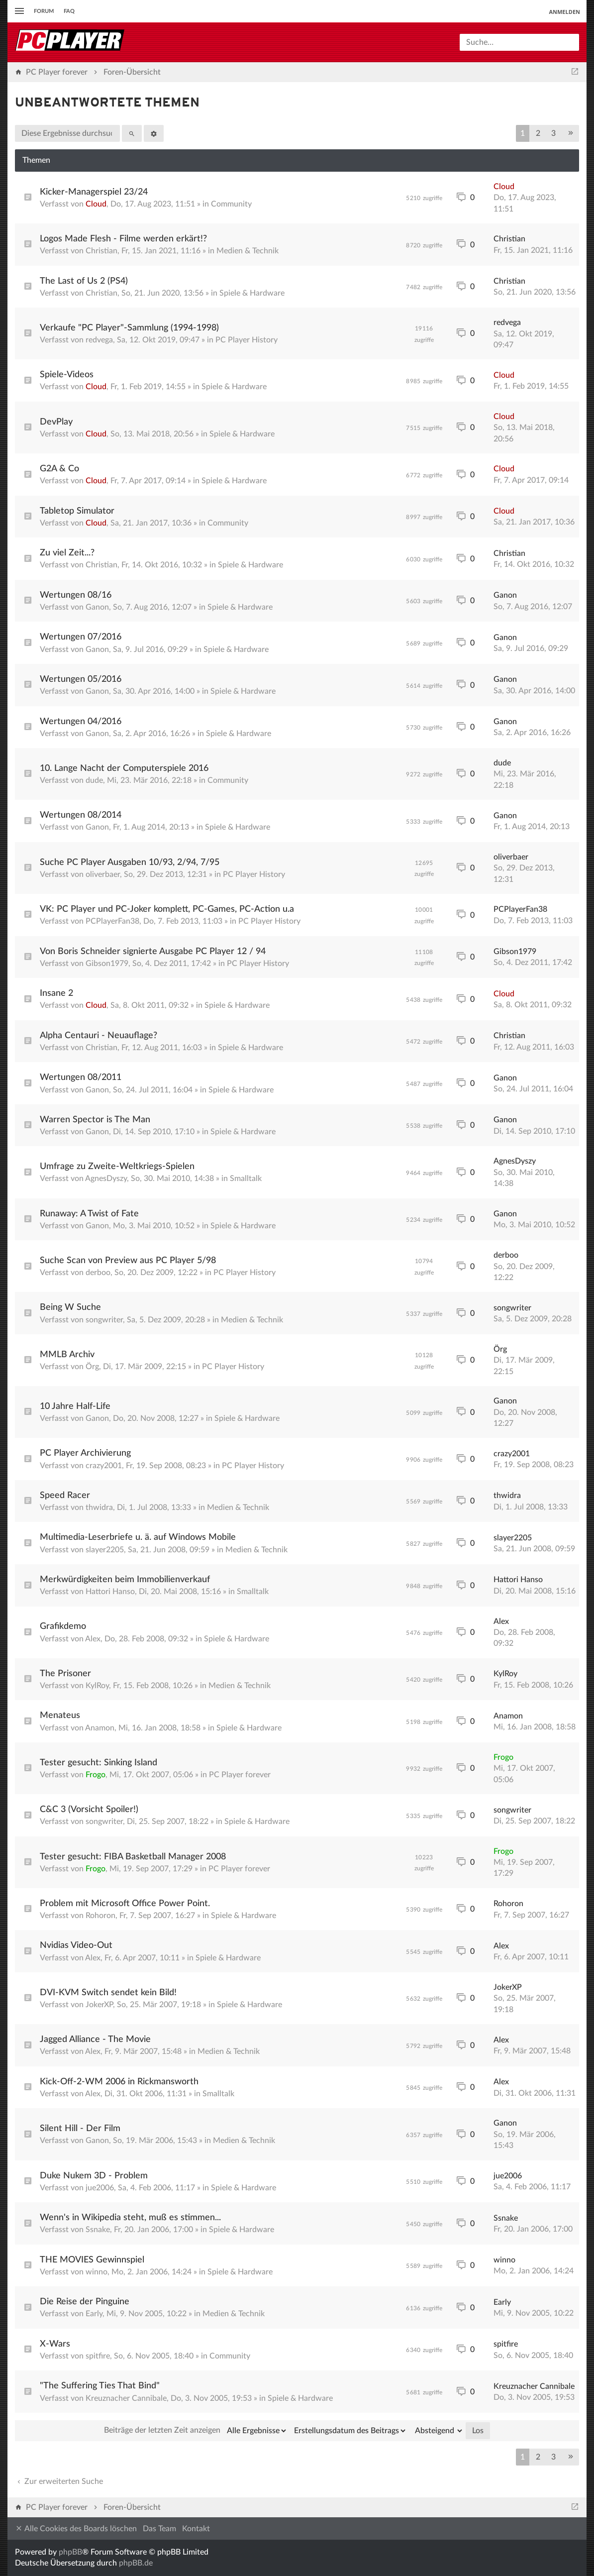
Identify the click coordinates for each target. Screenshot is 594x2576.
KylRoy (97, 1686)
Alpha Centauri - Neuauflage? (98, 1035)
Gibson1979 (107, 963)
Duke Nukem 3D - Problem (94, 2175)
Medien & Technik (247, 251)
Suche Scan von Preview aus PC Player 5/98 (128, 1260)
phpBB (70, 2552)
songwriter (104, 1320)
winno (96, 2272)
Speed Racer (65, 1495)
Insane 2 (56, 993)
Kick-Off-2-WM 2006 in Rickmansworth (119, 2081)
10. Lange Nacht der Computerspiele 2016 (124, 768)
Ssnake (98, 2230)
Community (231, 204)
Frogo (95, 1775)
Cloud (96, 204)
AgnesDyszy (106, 1178)
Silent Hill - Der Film (80, 2128)
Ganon (97, 607)
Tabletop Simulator (77, 511)
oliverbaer (103, 874)
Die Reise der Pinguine (84, 2301)
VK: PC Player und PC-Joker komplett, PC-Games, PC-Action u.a (167, 909)
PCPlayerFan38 (112, 921)
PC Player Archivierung (85, 1453)
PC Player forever (240, 1775)
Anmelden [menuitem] (564, 11)
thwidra (99, 1507)
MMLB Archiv (67, 1354)
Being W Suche (70, 1307)
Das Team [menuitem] (159, 2529)
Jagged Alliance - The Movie (95, 2039)
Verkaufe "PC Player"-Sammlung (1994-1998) (129, 327)
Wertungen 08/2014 (80, 815)
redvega (99, 340)
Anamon (99, 1728)
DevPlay (56, 422)
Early (94, 2314)
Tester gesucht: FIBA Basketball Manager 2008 (133, 1856)
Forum (44, 11)
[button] (570, 133)
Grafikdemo (63, 1626)
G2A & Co (59, 468)
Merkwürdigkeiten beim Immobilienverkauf (125, 1579)
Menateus (60, 1715)
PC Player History (246, 340)
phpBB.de (136, 2563)
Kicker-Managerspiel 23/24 (94, 192)
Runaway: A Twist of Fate (89, 1213)
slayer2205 (105, 1550)
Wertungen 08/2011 (80, 1077)
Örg (92, 1367)
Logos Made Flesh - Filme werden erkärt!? (123, 238)
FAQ (69, 11)
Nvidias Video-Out (76, 1945)
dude (94, 780)
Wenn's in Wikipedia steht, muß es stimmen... (130, 2217)
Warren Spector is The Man (95, 1119)
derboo (98, 1273)
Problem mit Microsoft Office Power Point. (125, 1903)
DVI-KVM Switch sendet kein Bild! (108, 1992)
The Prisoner (65, 1673)
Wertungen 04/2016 (80, 721)
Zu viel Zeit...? (67, 552)
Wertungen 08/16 (75, 595)
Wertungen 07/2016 (80, 637)
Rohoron (100, 1916)
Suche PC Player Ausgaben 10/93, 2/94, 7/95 (129, 862)
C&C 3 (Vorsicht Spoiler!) (89, 1809)
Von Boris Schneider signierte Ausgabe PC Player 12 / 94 (153, 951)
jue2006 (100, 2188)
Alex (92, 1639)
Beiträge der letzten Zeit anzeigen (196, 2430)
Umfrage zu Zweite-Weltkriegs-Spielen (117, 1166)
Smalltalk (246, 1178)
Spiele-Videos (67, 374)
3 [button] (553, 133)
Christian (101, 251)
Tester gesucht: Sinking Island (98, 1762)
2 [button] (538, 133)
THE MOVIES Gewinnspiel (92, 2259)
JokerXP (99, 2005)
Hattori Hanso (110, 1592)
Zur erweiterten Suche (59, 2481)
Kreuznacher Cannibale (126, 2398)
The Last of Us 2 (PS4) (84, 281)
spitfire (98, 2356)
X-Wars (55, 2344)
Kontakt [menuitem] (196, 2529)
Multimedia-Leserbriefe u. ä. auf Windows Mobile (138, 1537)
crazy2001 (104, 1466)
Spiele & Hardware (252, 293)
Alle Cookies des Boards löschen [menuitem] (76, 2528)
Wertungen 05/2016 (80, 679)
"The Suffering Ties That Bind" (100, 2385)
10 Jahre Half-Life (75, 1406)
